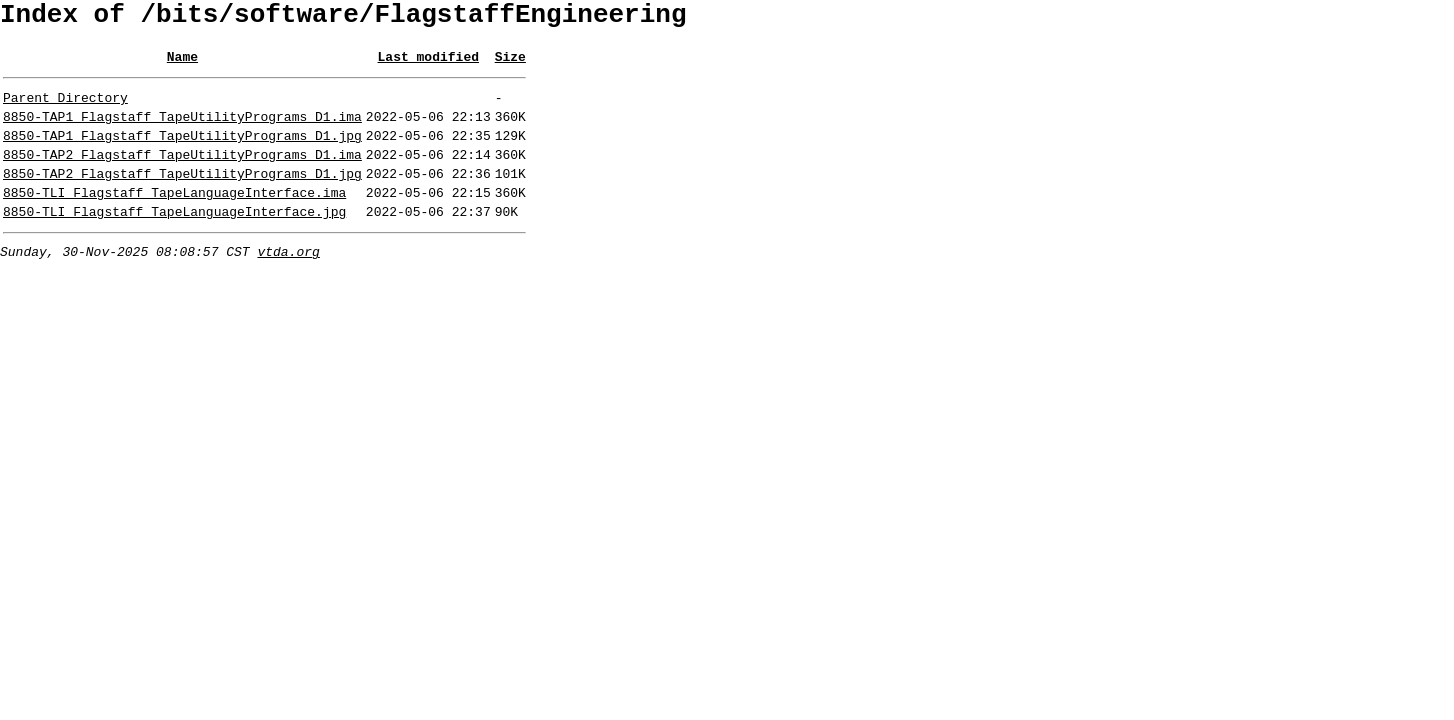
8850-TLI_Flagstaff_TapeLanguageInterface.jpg (174, 241)
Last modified (428, 65)
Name (182, 65)
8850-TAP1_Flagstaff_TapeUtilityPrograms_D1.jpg (182, 153)
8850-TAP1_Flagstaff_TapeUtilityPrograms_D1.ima (182, 131)
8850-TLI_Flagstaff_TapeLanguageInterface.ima (174, 219)
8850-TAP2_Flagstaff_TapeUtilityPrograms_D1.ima (182, 175)
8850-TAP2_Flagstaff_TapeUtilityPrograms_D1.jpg (182, 197)
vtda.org (288, 284)
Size (510, 65)
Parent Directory (65, 109)
